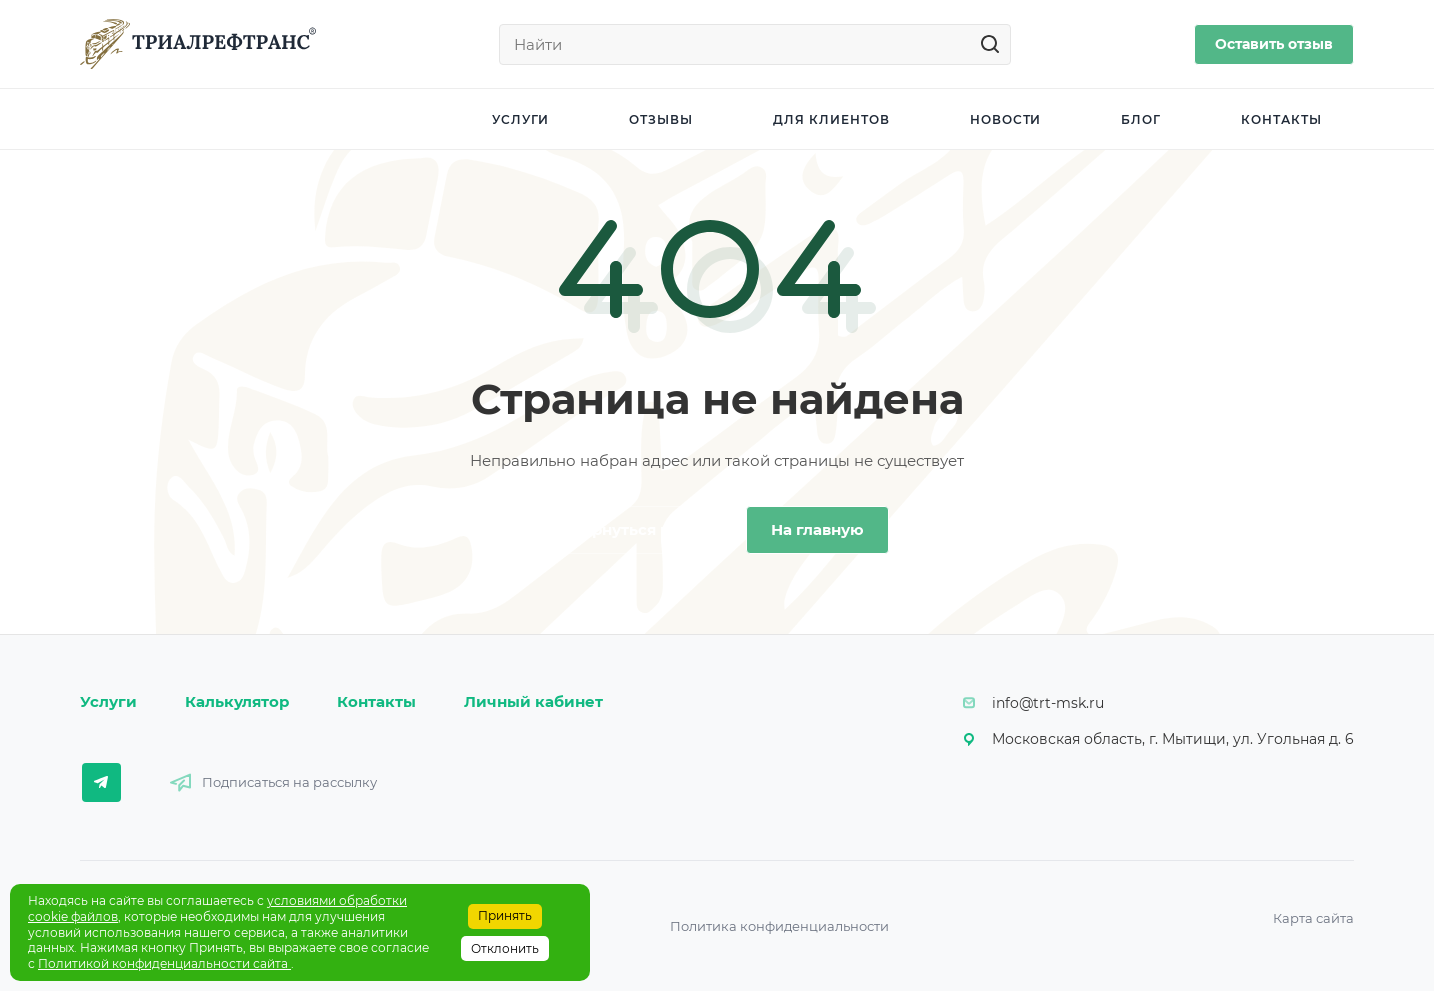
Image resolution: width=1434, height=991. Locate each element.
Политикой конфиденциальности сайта (164, 963)
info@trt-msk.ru (1048, 703)
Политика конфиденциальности (779, 926)
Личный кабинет (533, 701)
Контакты (376, 701)
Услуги (108, 701)
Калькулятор (237, 701)
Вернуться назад (639, 529)
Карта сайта (1313, 918)
